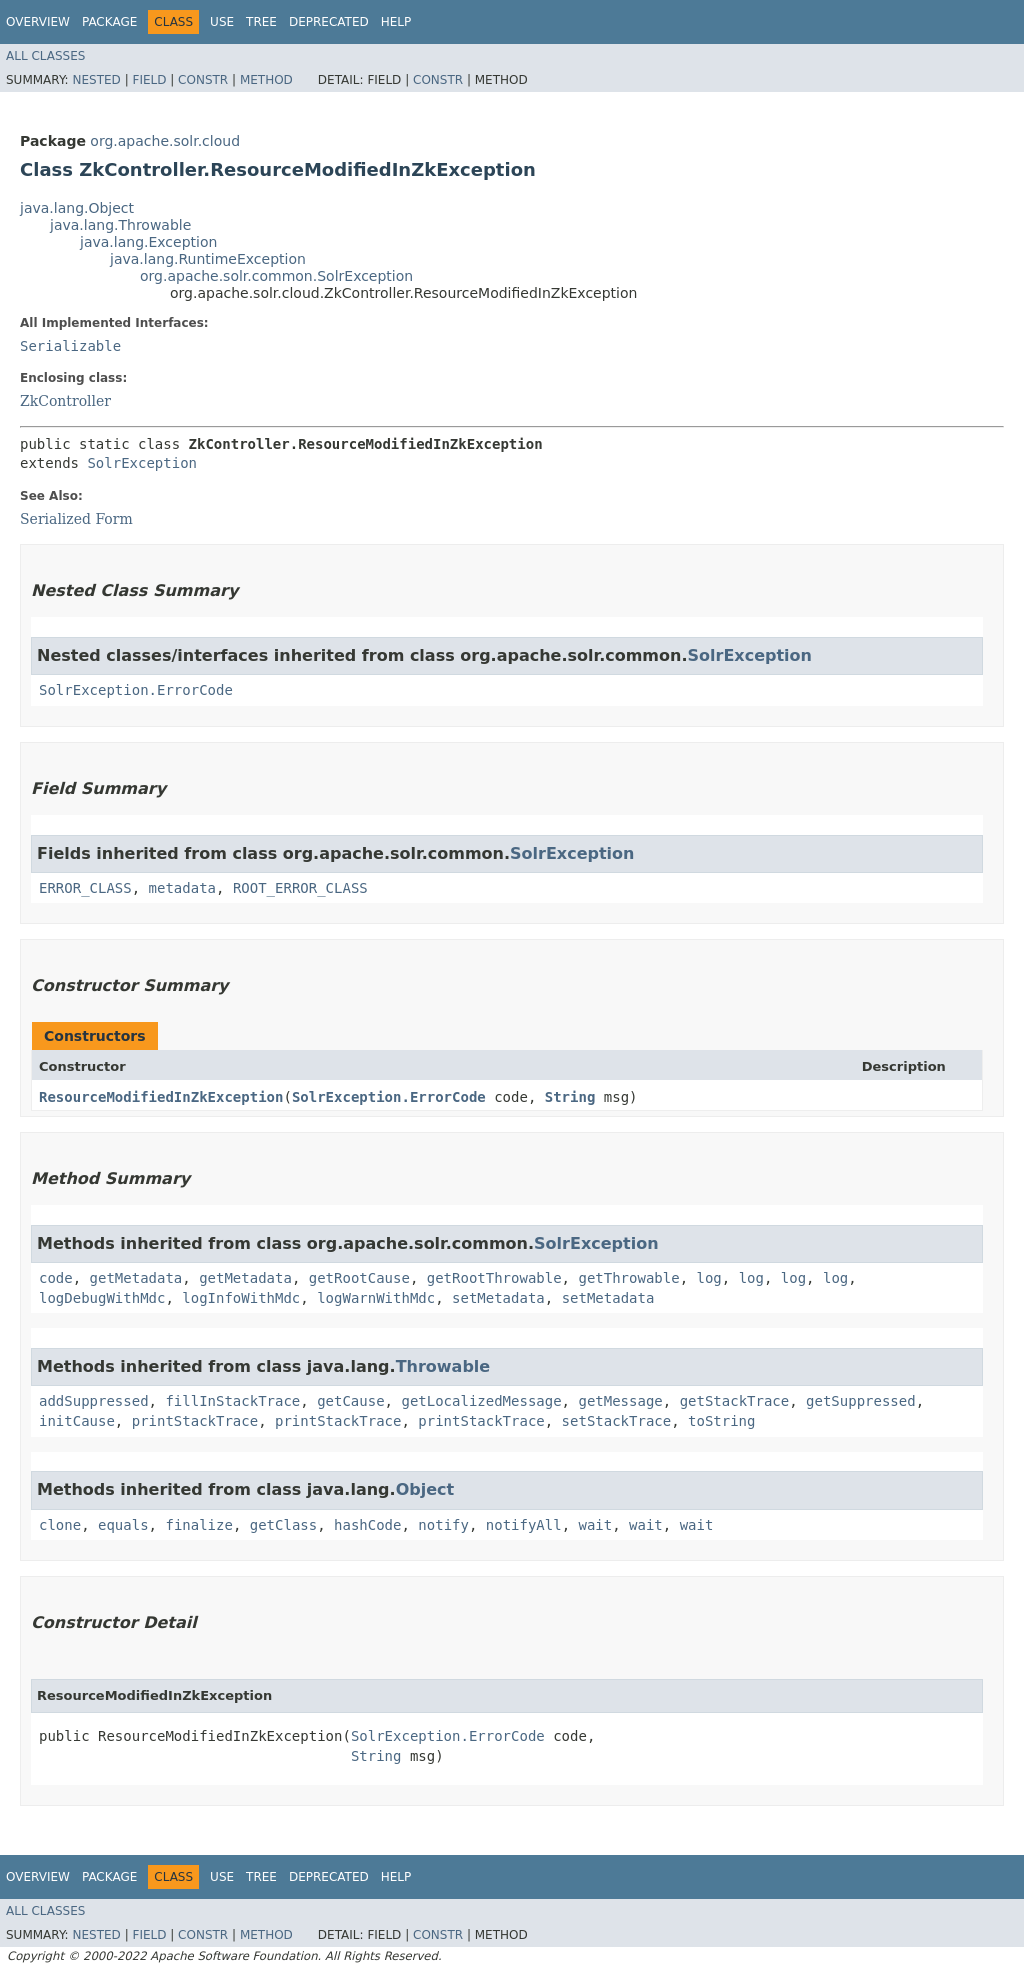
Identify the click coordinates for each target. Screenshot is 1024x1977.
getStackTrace (735, 1401)
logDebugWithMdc (102, 1298)
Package (109, 22)
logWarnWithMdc (376, 1298)
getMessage (620, 1401)
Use (222, 22)
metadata (182, 888)
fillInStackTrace (232, 1401)
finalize (198, 1525)
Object (425, 1489)
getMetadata (136, 1278)
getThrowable (628, 1278)
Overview (38, 22)
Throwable (443, 1366)
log (708, 1278)
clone (60, 1525)
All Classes (45, 56)
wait (596, 1525)
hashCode (367, 1525)
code (56, 1278)
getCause (350, 1401)
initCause (77, 1421)
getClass (283, 1525)
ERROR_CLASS (85, 888)
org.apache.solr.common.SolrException (276, 276)
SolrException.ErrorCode (136, 690)
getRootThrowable (494, 1278)
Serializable (70, 346)
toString (721, 1421)
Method (266, 80)
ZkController (65, 401)
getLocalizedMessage (481, 1401)
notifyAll (524, 1525)
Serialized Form (76, 519)
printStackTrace (195, 1421)
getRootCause (359, 1278)
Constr (203, 80)
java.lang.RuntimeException (208, 259)
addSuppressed (94, 1401)
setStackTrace (617, 1421)
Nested (96, 80)
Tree (261, 22)
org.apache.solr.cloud (165, 141)
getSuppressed (861, 1401)
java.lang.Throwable (120, 225)
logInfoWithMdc (241, 1298)
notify (443, 1525)
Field (149, 80)
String (570, 1097)
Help (396, 22)
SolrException (142, 463)
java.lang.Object (77, 208)
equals (123, 1525)
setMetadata (498, 1298)
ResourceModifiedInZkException (161, 1097)
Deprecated (329, 22)
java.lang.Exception (148, 242)
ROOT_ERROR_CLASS (300, 888)
